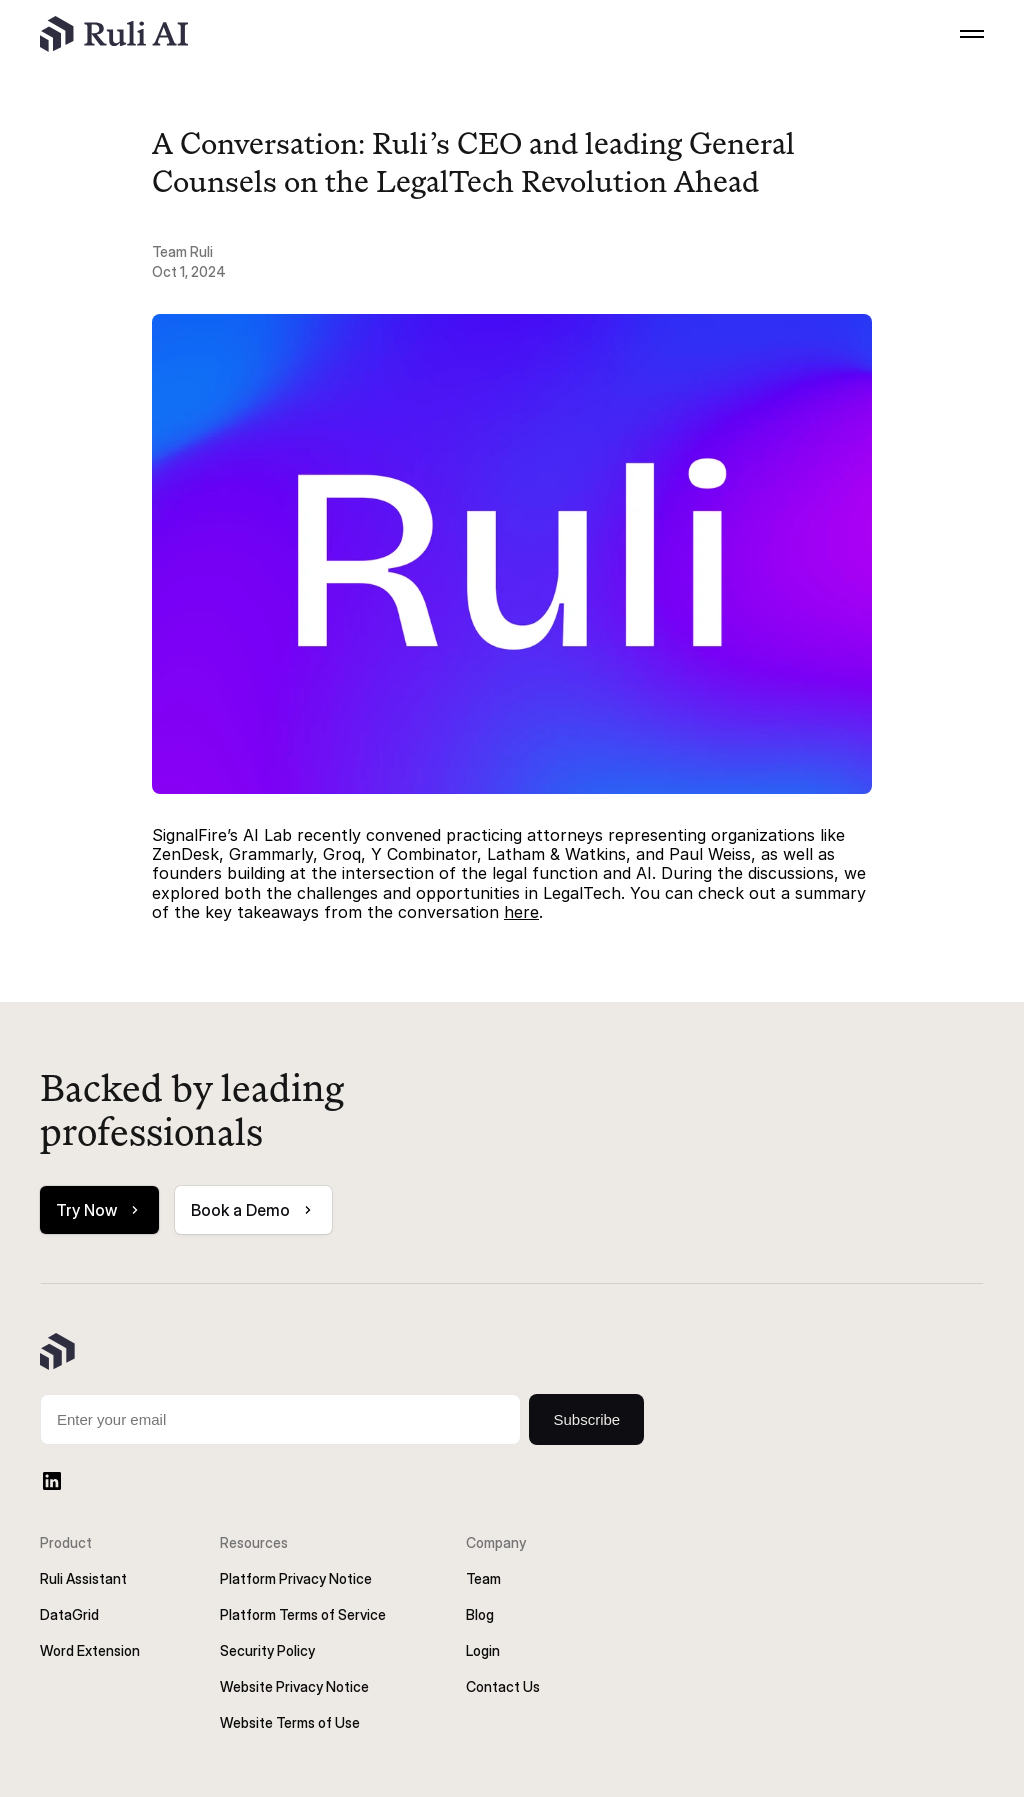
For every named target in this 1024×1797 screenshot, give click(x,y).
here (521, 912)
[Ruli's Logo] (114, 34)
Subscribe (586, 1419)
